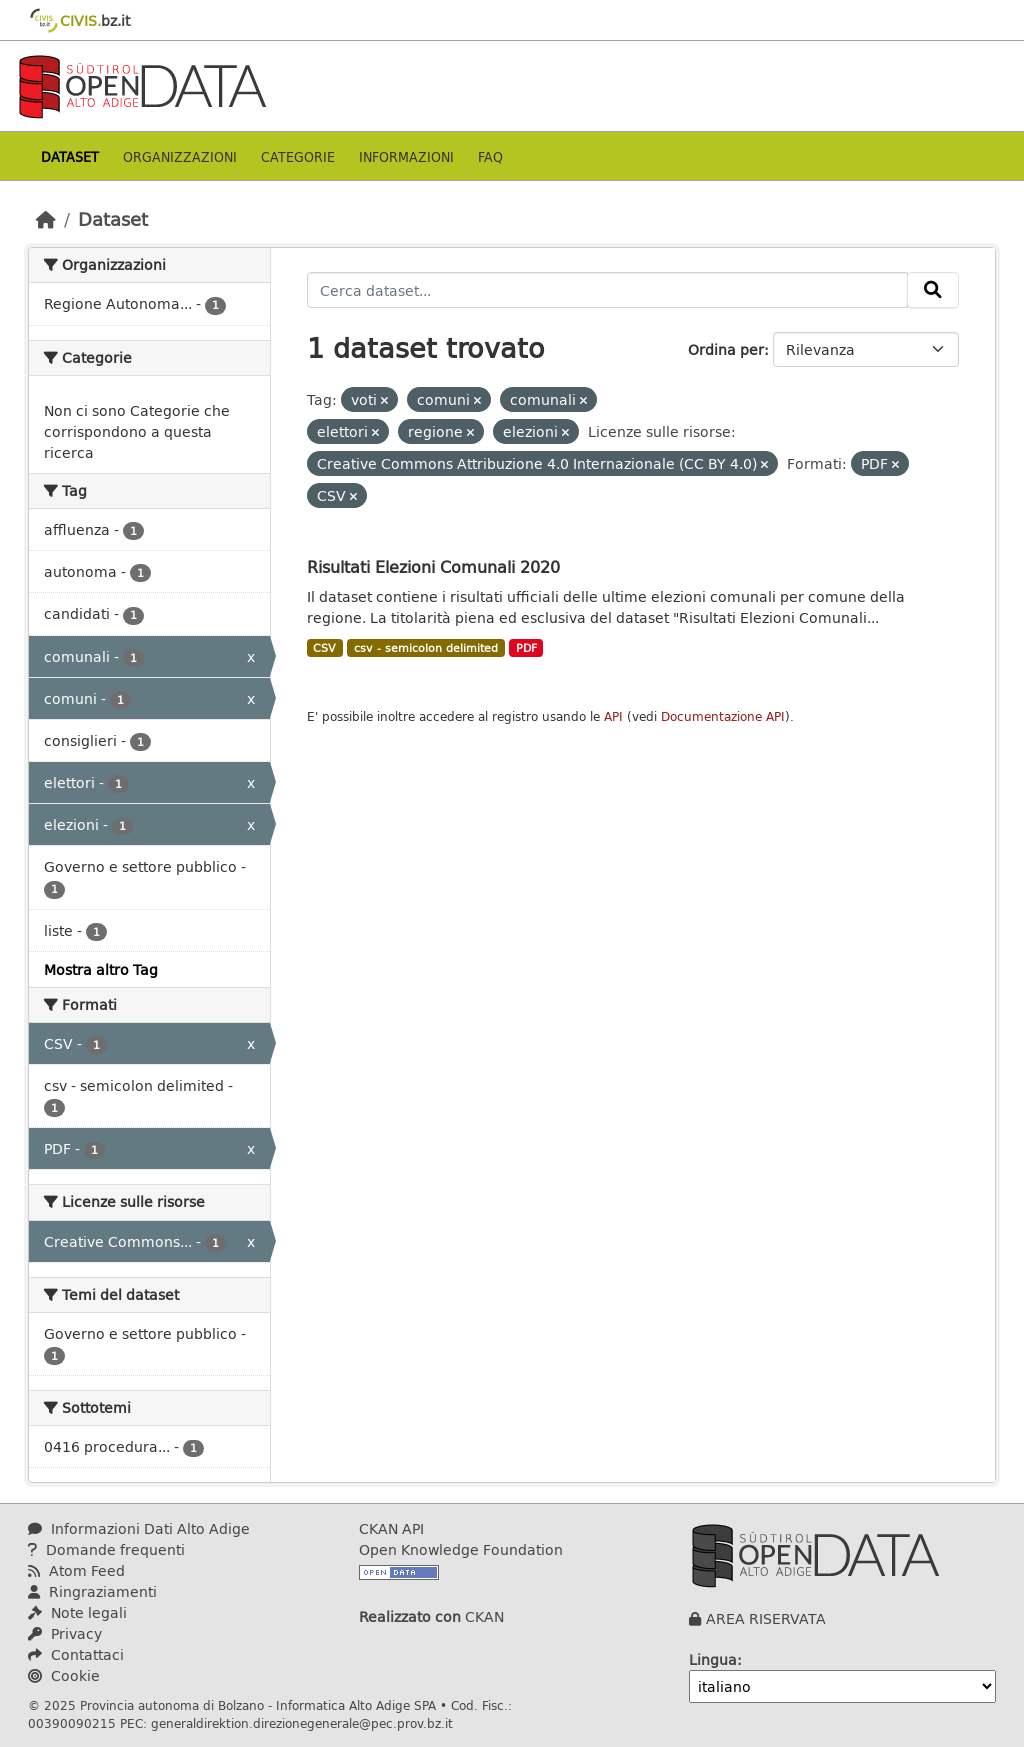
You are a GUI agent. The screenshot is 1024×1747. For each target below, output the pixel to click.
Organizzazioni (180, 156)
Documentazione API (723, 716)
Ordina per (726, 349)
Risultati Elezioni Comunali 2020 (433, 566)
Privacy (65, 1633)
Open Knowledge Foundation (461, 1549)
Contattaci (76, 1654)
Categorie (298, 156)
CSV (324, 648)
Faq (490, 156)
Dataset (70, 156)
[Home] (46, 219)
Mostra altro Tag (101, 969)
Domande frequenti (106, 1549)
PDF (526, 648)
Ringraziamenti (92, 1591)
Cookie (64, 1675)
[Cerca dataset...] (608, 290)
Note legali (77, 1612)
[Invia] (933, 290)
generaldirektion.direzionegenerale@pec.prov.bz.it (302, 1723)
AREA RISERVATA (766, 1618)
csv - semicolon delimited (426, 648)
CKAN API (391, 1528)
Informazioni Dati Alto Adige (139, 1528)
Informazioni (406, 156)
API (613, 716)
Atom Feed (76, 1570)
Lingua (713, 1659)
